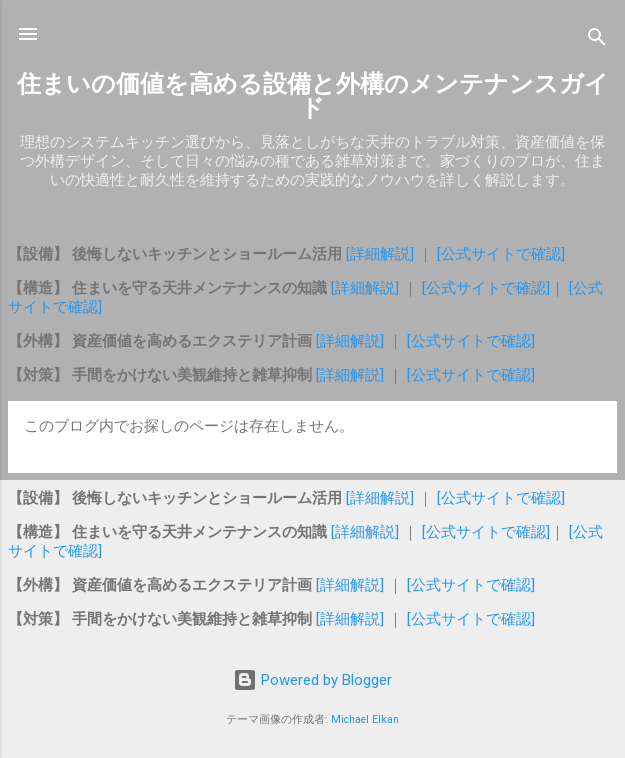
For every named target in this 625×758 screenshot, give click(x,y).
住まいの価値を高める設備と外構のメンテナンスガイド (313, 96)
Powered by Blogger (312, 680)
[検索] (597, 40)
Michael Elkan (365, 719)
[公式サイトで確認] (501, 254)
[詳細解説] (382, 254)
